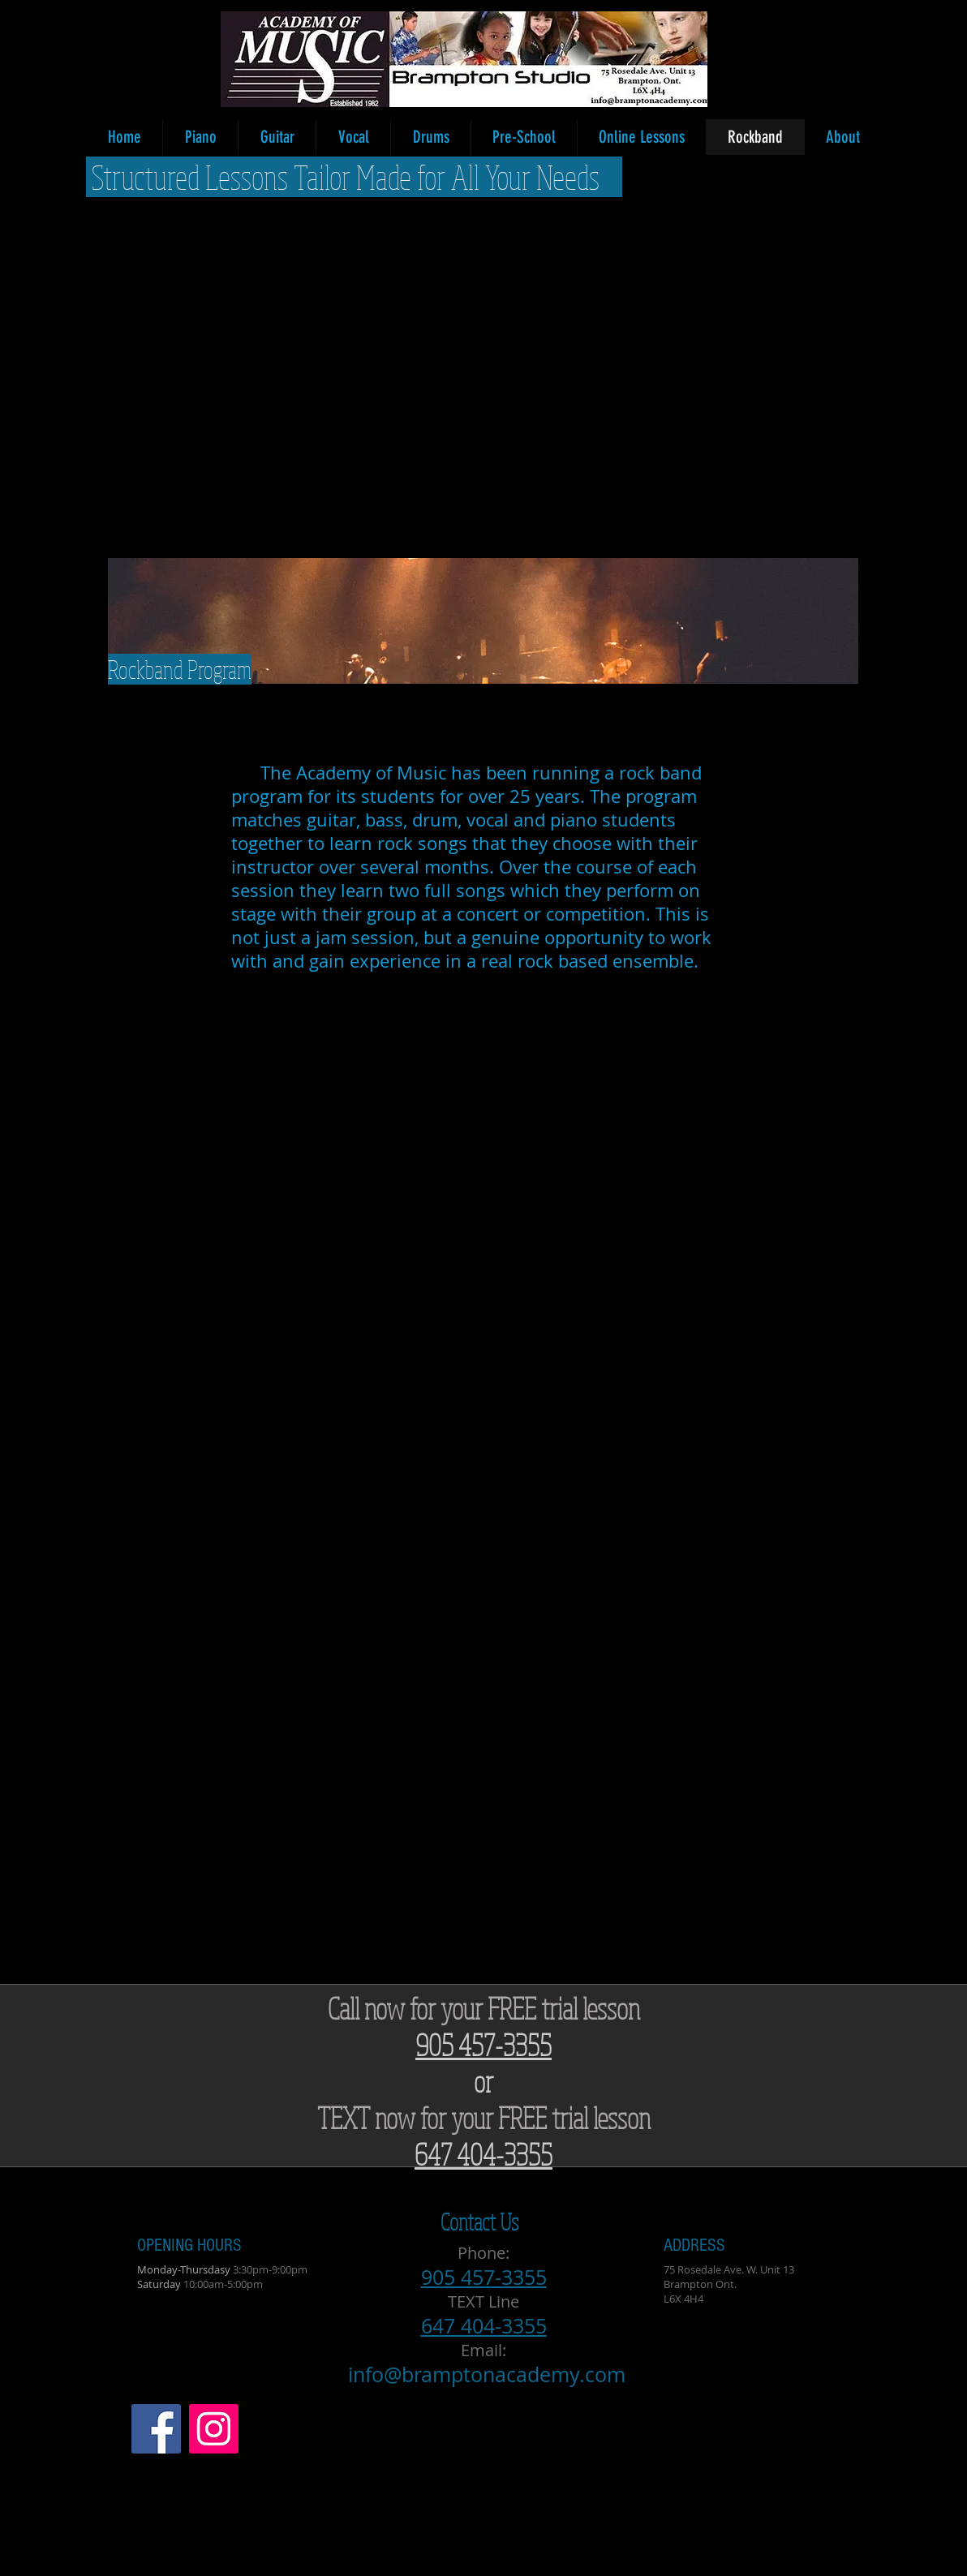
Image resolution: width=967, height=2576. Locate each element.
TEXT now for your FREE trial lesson (484, 2117)
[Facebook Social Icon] (156, 2429)
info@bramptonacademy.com (486, 2374)
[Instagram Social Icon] (214, 2429)
